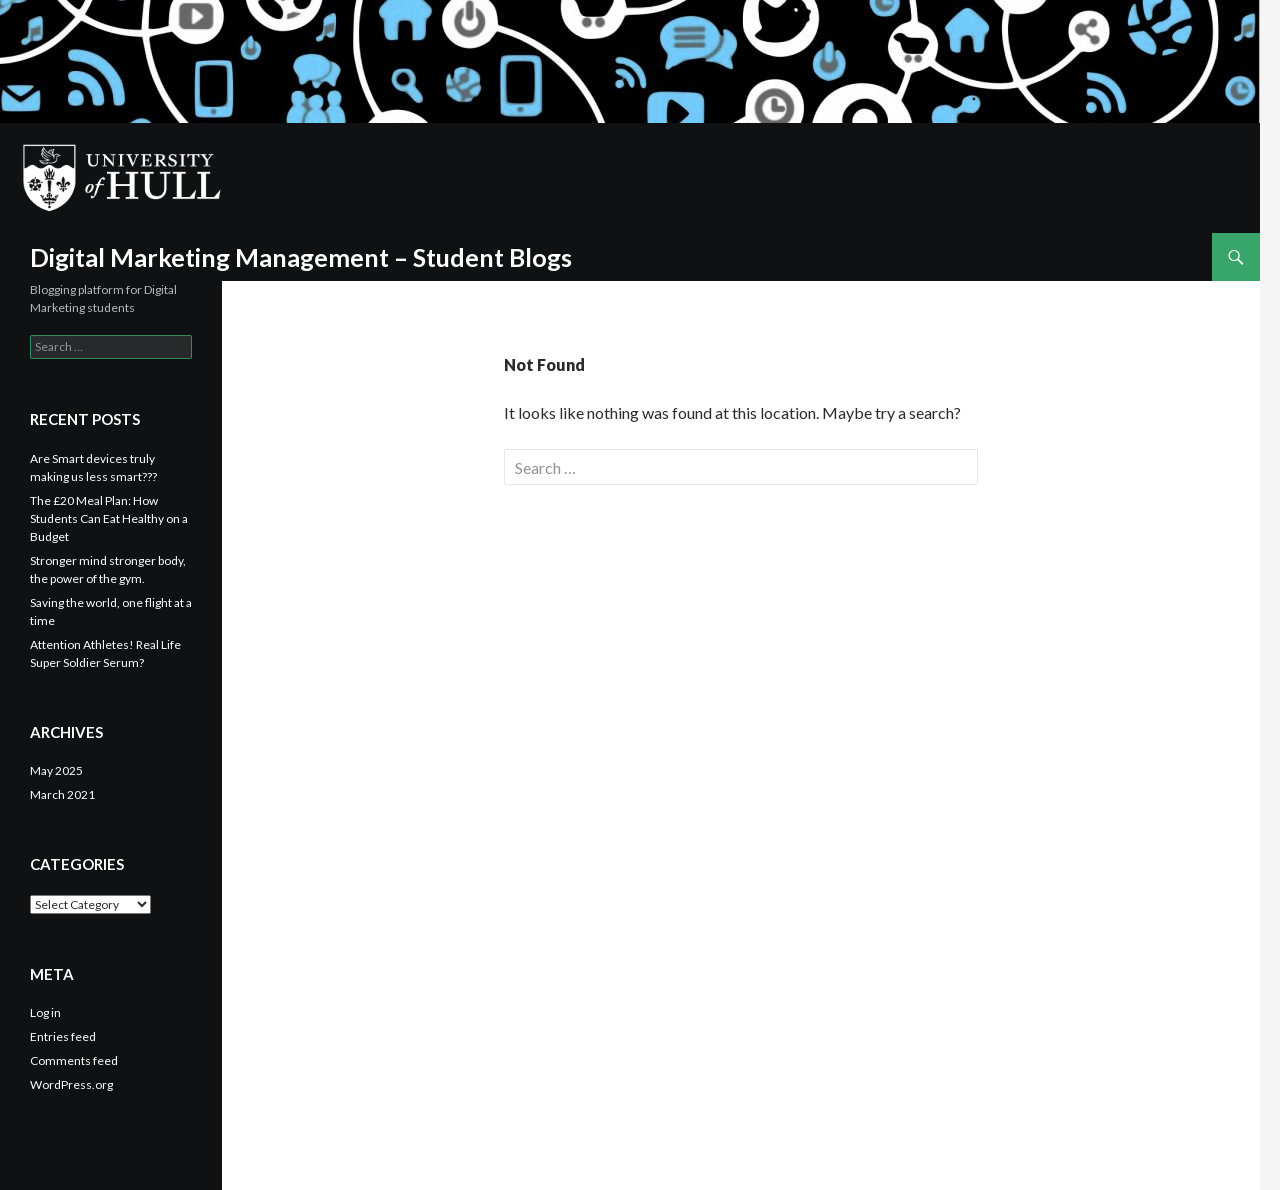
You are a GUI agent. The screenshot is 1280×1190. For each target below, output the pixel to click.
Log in (45, 1012)
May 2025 (56, 770)
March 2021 (62, 794)
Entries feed (63, 1036)
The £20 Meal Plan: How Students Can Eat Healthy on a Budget (109, 518)
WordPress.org (71, 1084)
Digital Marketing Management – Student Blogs (301, 257)
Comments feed (74, 1060)
